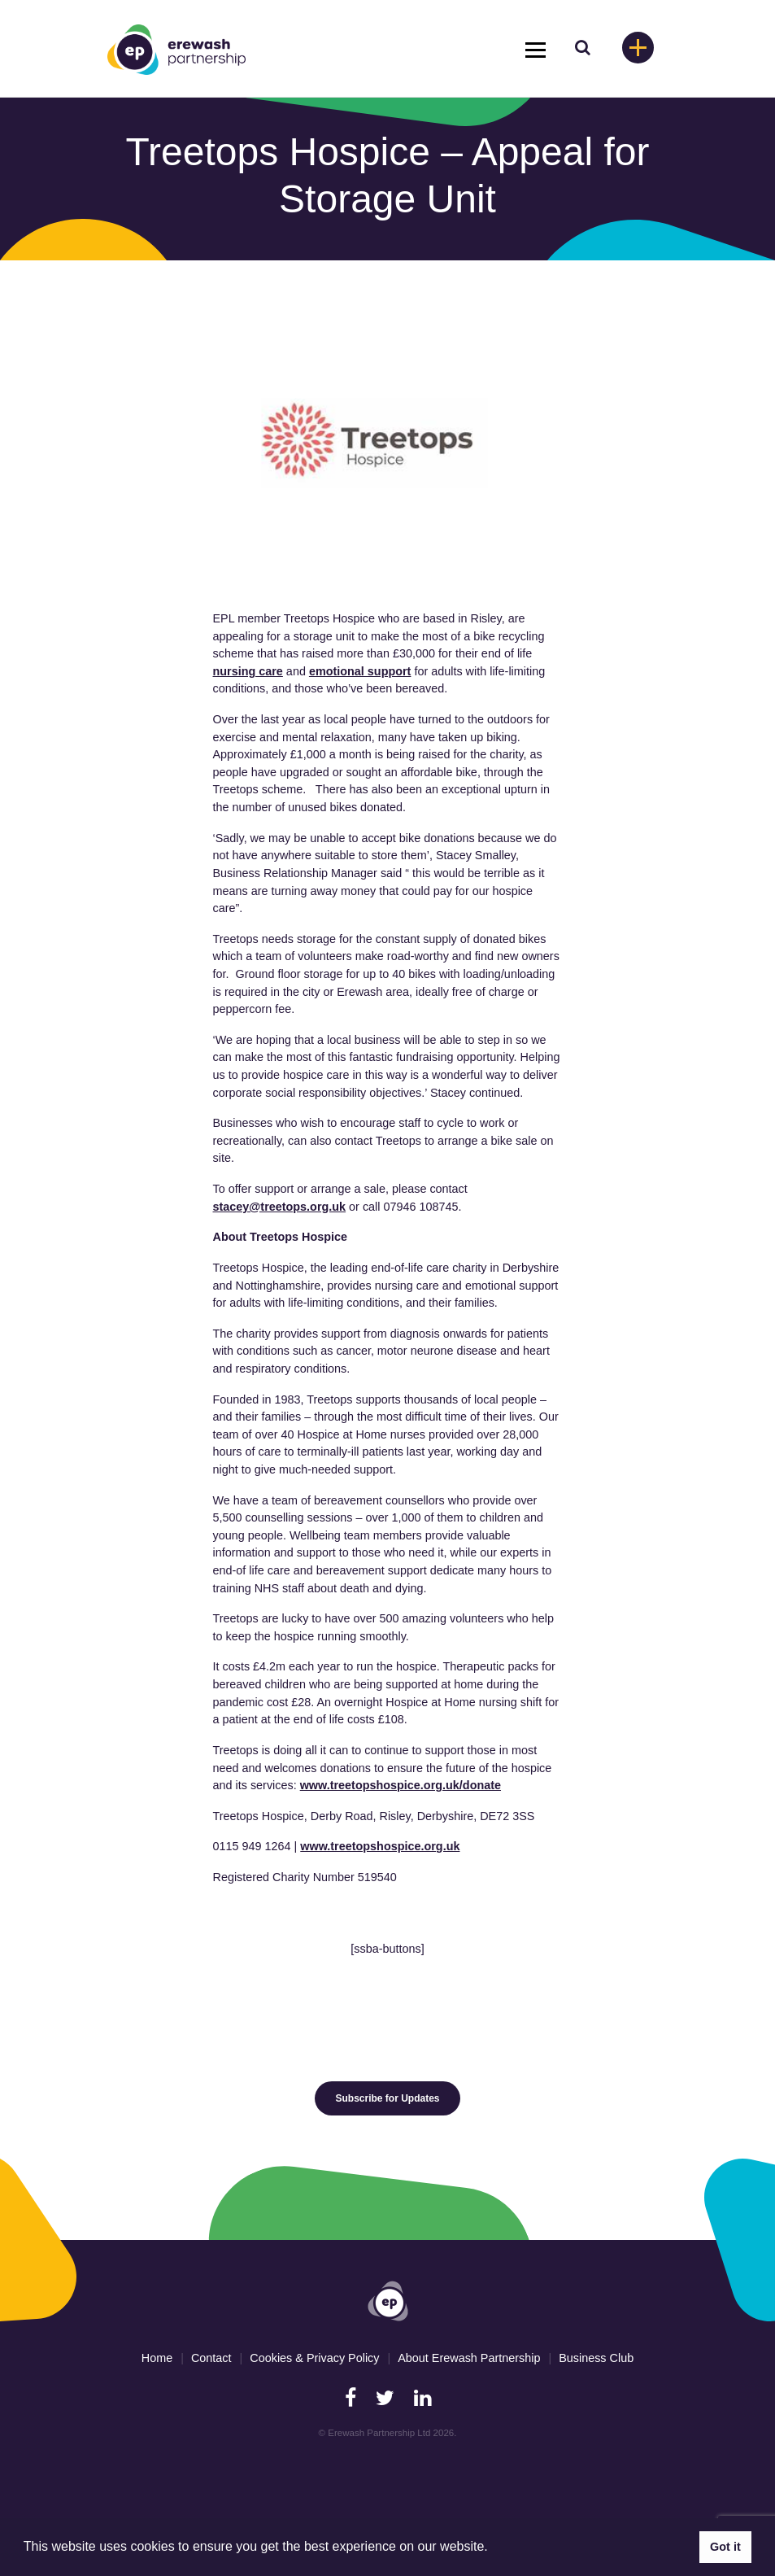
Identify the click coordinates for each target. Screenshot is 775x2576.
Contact (211, 2357)
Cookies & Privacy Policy (314, 2357)
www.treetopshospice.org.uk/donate (400, 1785)
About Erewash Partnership (469, 2357)
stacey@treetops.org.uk (279, 1206)
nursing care (248, 671)
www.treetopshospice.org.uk (379, 1846)
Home (157, 2357)
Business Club (596, 2357)
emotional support (360, 671)
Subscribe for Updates (387, 2098)
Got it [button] (725, 2546)
